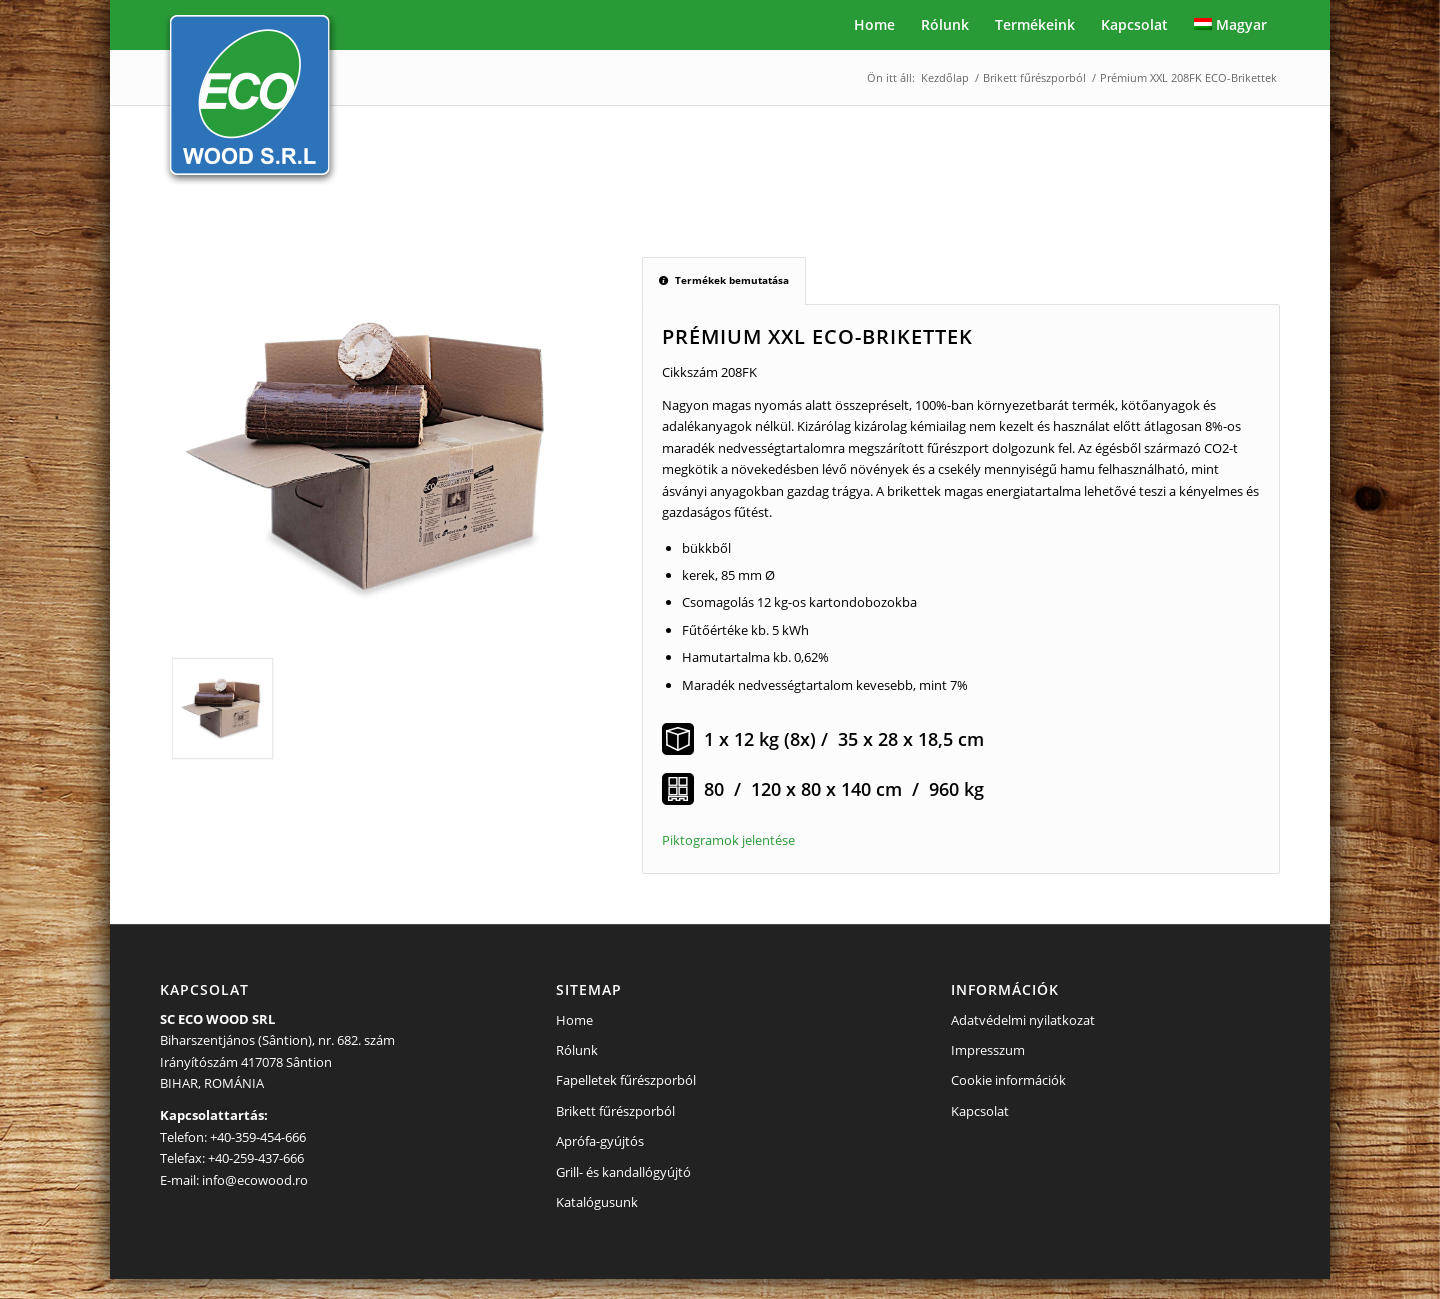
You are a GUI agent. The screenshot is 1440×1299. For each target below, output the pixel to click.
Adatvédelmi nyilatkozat (1023, 1020)
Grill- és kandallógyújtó (623, 1172)
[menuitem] (874, 25)
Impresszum (988, 1050)
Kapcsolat (980, 1111)
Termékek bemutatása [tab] (724, 280)
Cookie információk (1008, 1080)
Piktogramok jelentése (728, 840)
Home (574, 1020)
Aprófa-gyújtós (600, 1141)
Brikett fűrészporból (615, 1111)
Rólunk (577, 1050)
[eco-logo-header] (250, 102)
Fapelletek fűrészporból (626, 1080)
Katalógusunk (597, 1202)
